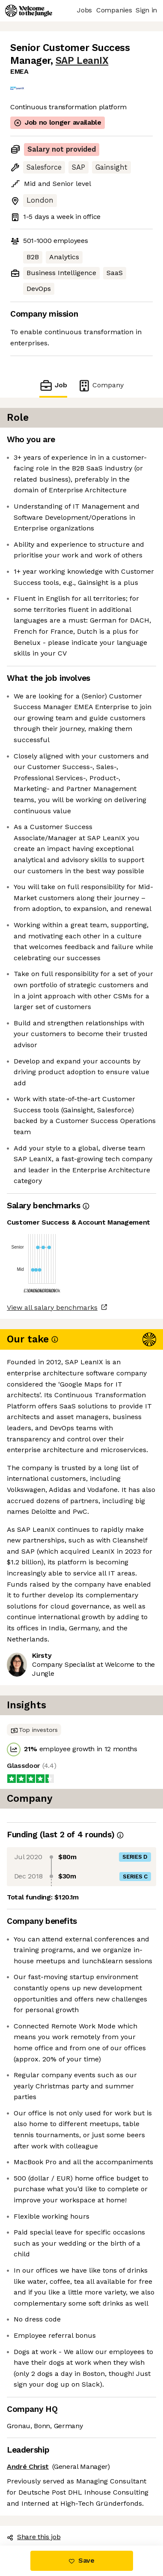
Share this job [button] (34, 2537)
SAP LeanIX (82, 60)
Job (53, 385)
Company (100, 385)
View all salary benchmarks (52, 1307)
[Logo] (28, 11)
